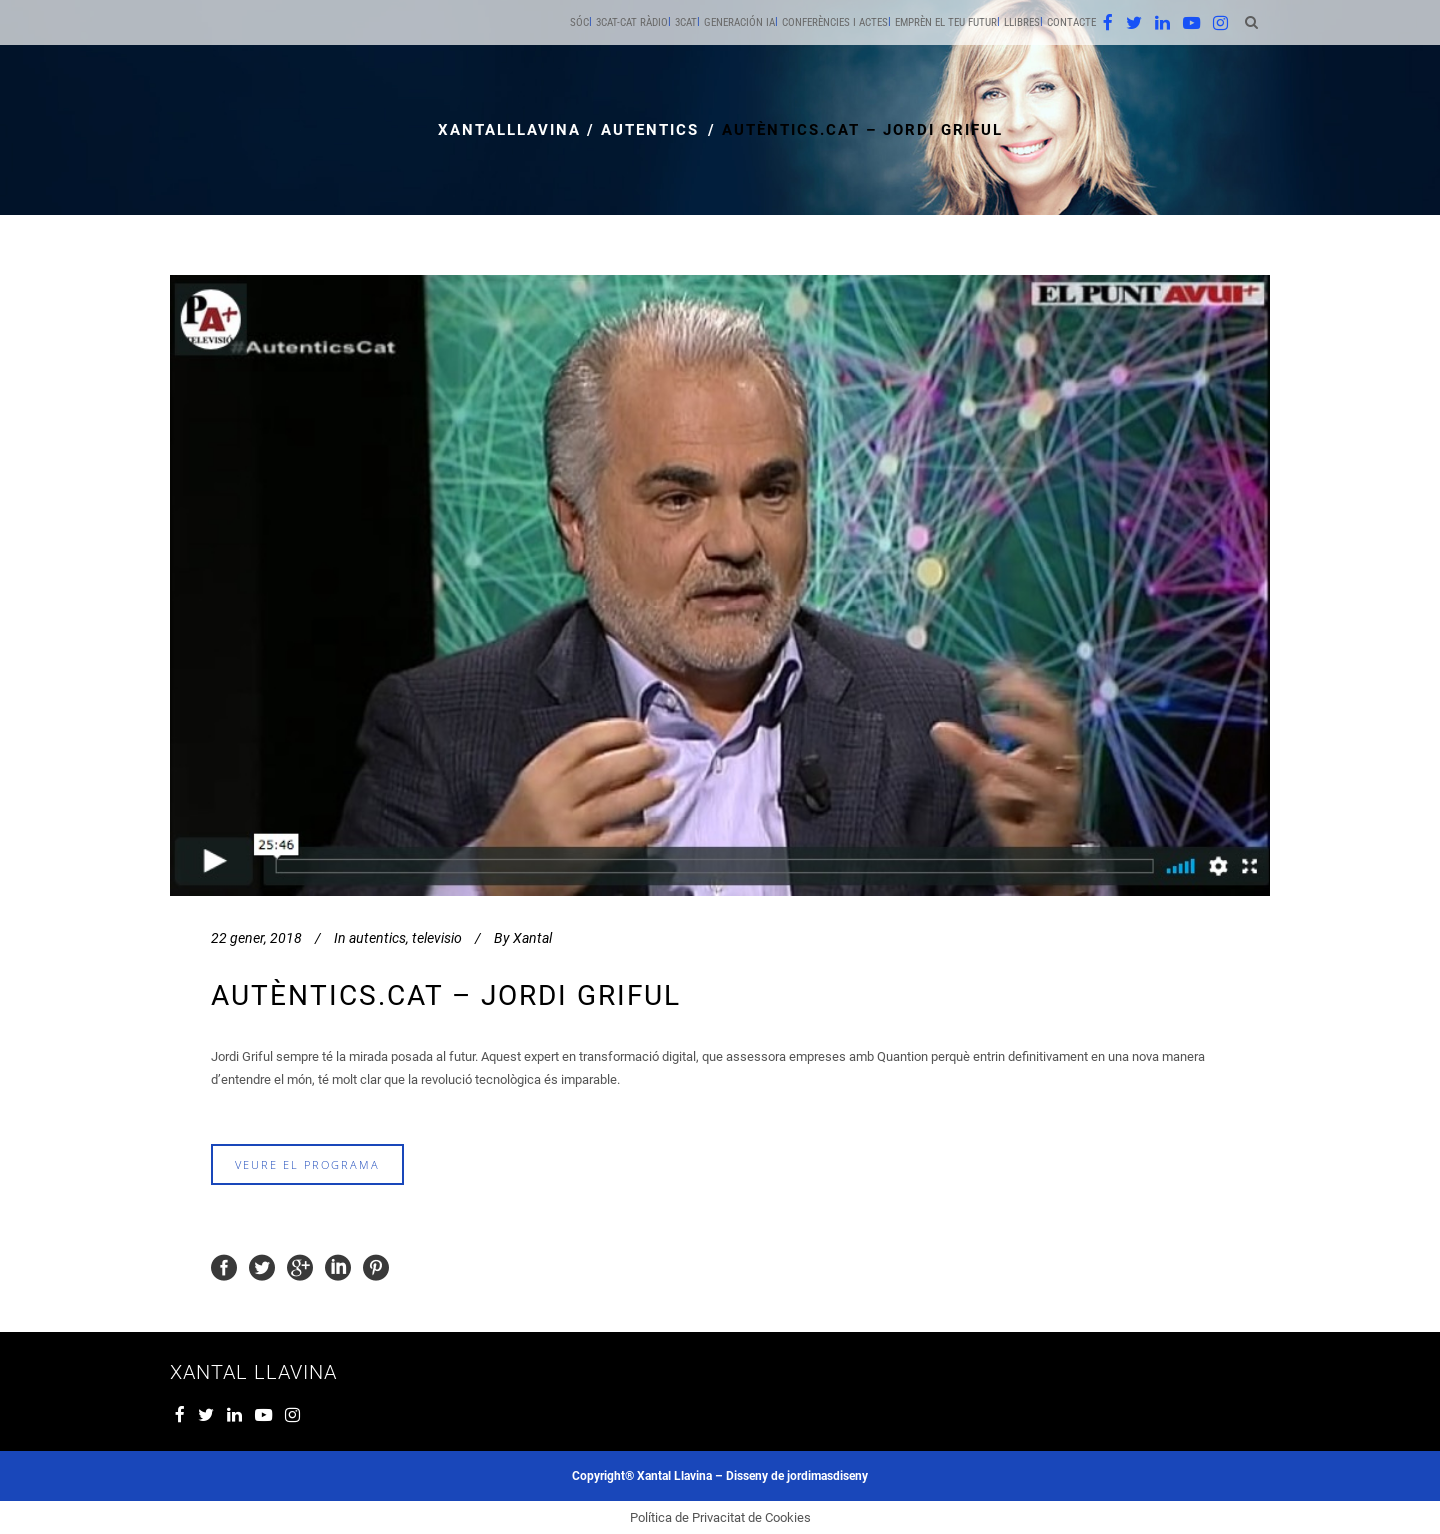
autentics (650, 130)
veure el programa (307, 1164)
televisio (437, 938)
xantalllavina (509, 130)
